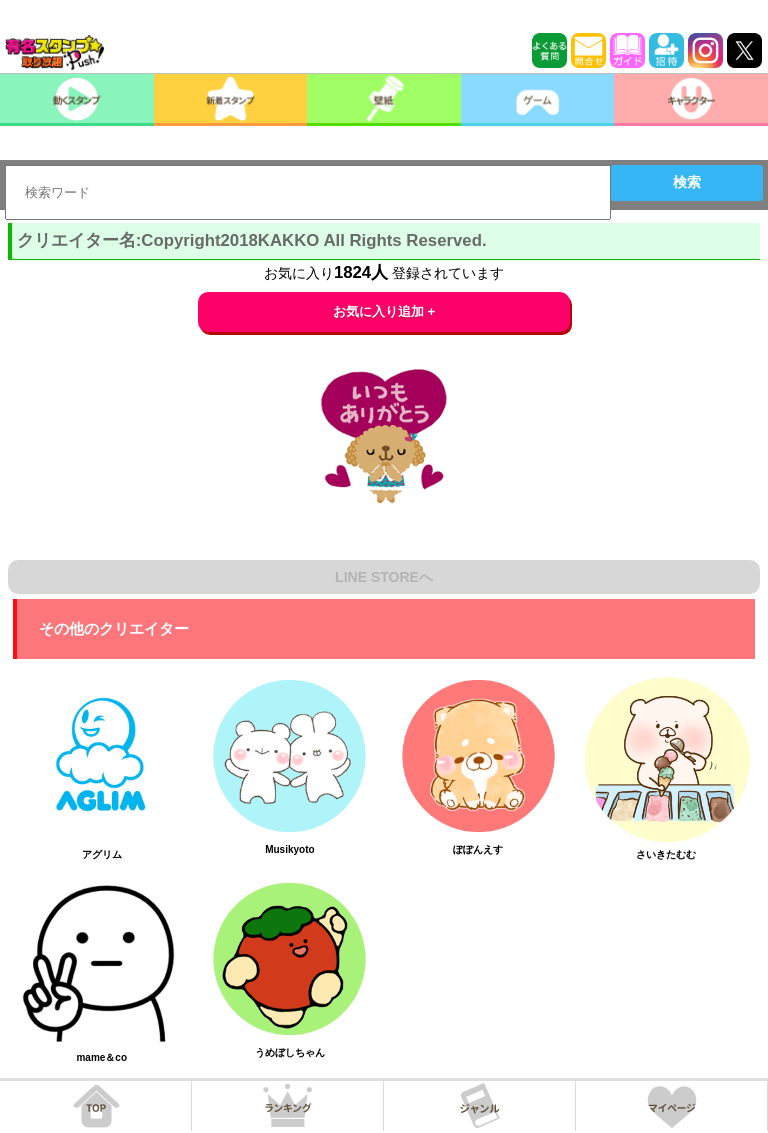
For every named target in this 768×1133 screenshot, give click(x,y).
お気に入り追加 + (384, 311)
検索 (687, 182)
